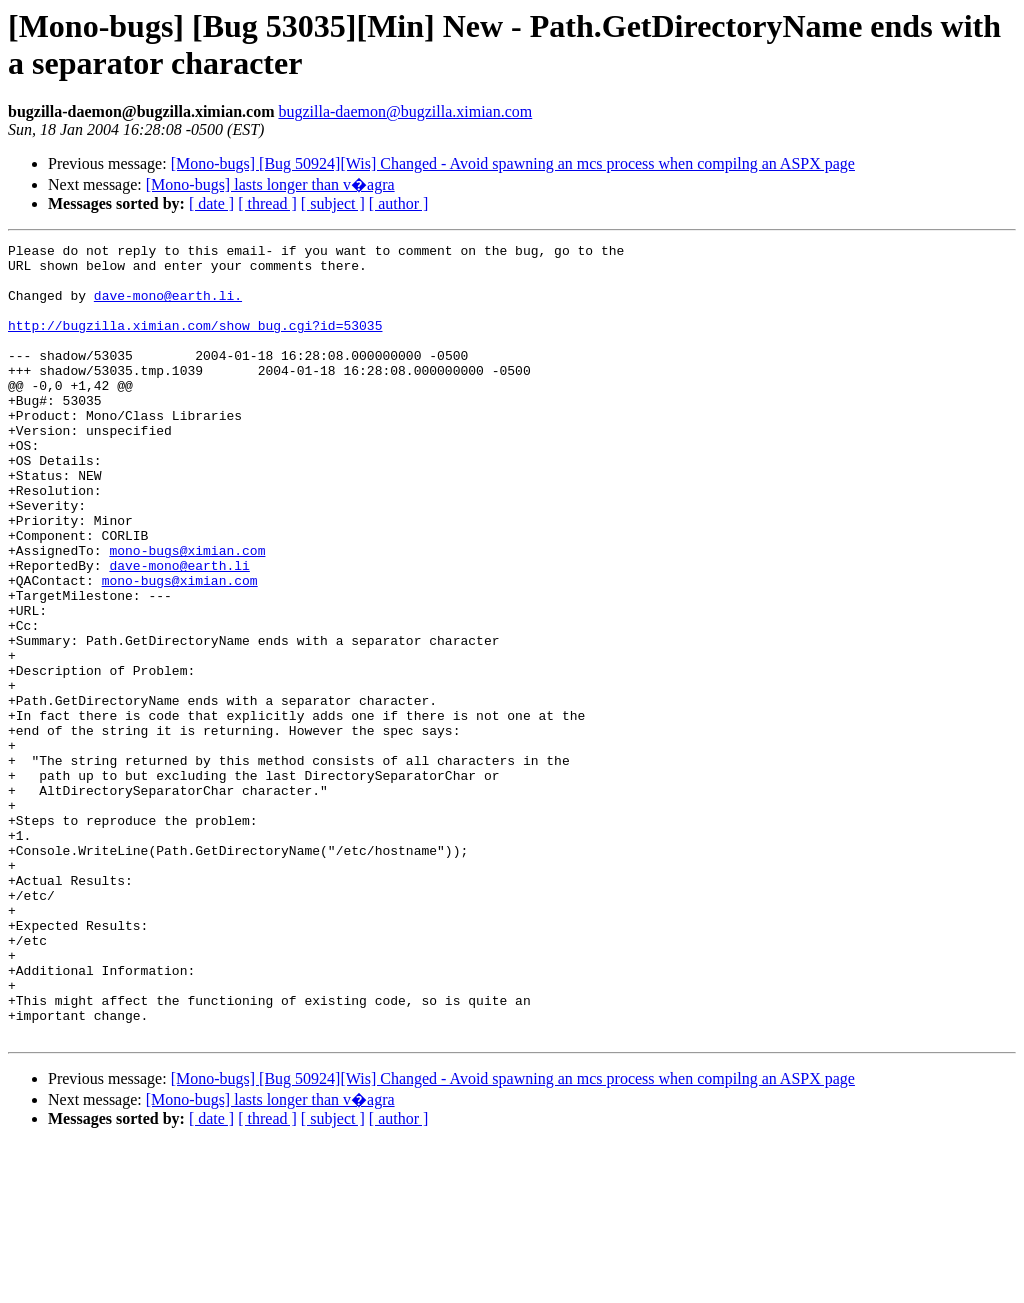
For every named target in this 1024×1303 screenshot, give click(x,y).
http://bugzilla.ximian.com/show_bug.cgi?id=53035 (195, 343)
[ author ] (399, 203)
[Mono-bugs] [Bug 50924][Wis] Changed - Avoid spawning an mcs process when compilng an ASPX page (513, 163)
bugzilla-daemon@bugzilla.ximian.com (405, 111)
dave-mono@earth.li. (168, 307)
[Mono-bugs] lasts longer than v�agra (270, 184)
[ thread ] (267, 203)
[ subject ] (333, 203)
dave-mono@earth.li (179, 631)
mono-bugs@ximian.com (187, 613)
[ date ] (211, 203)
